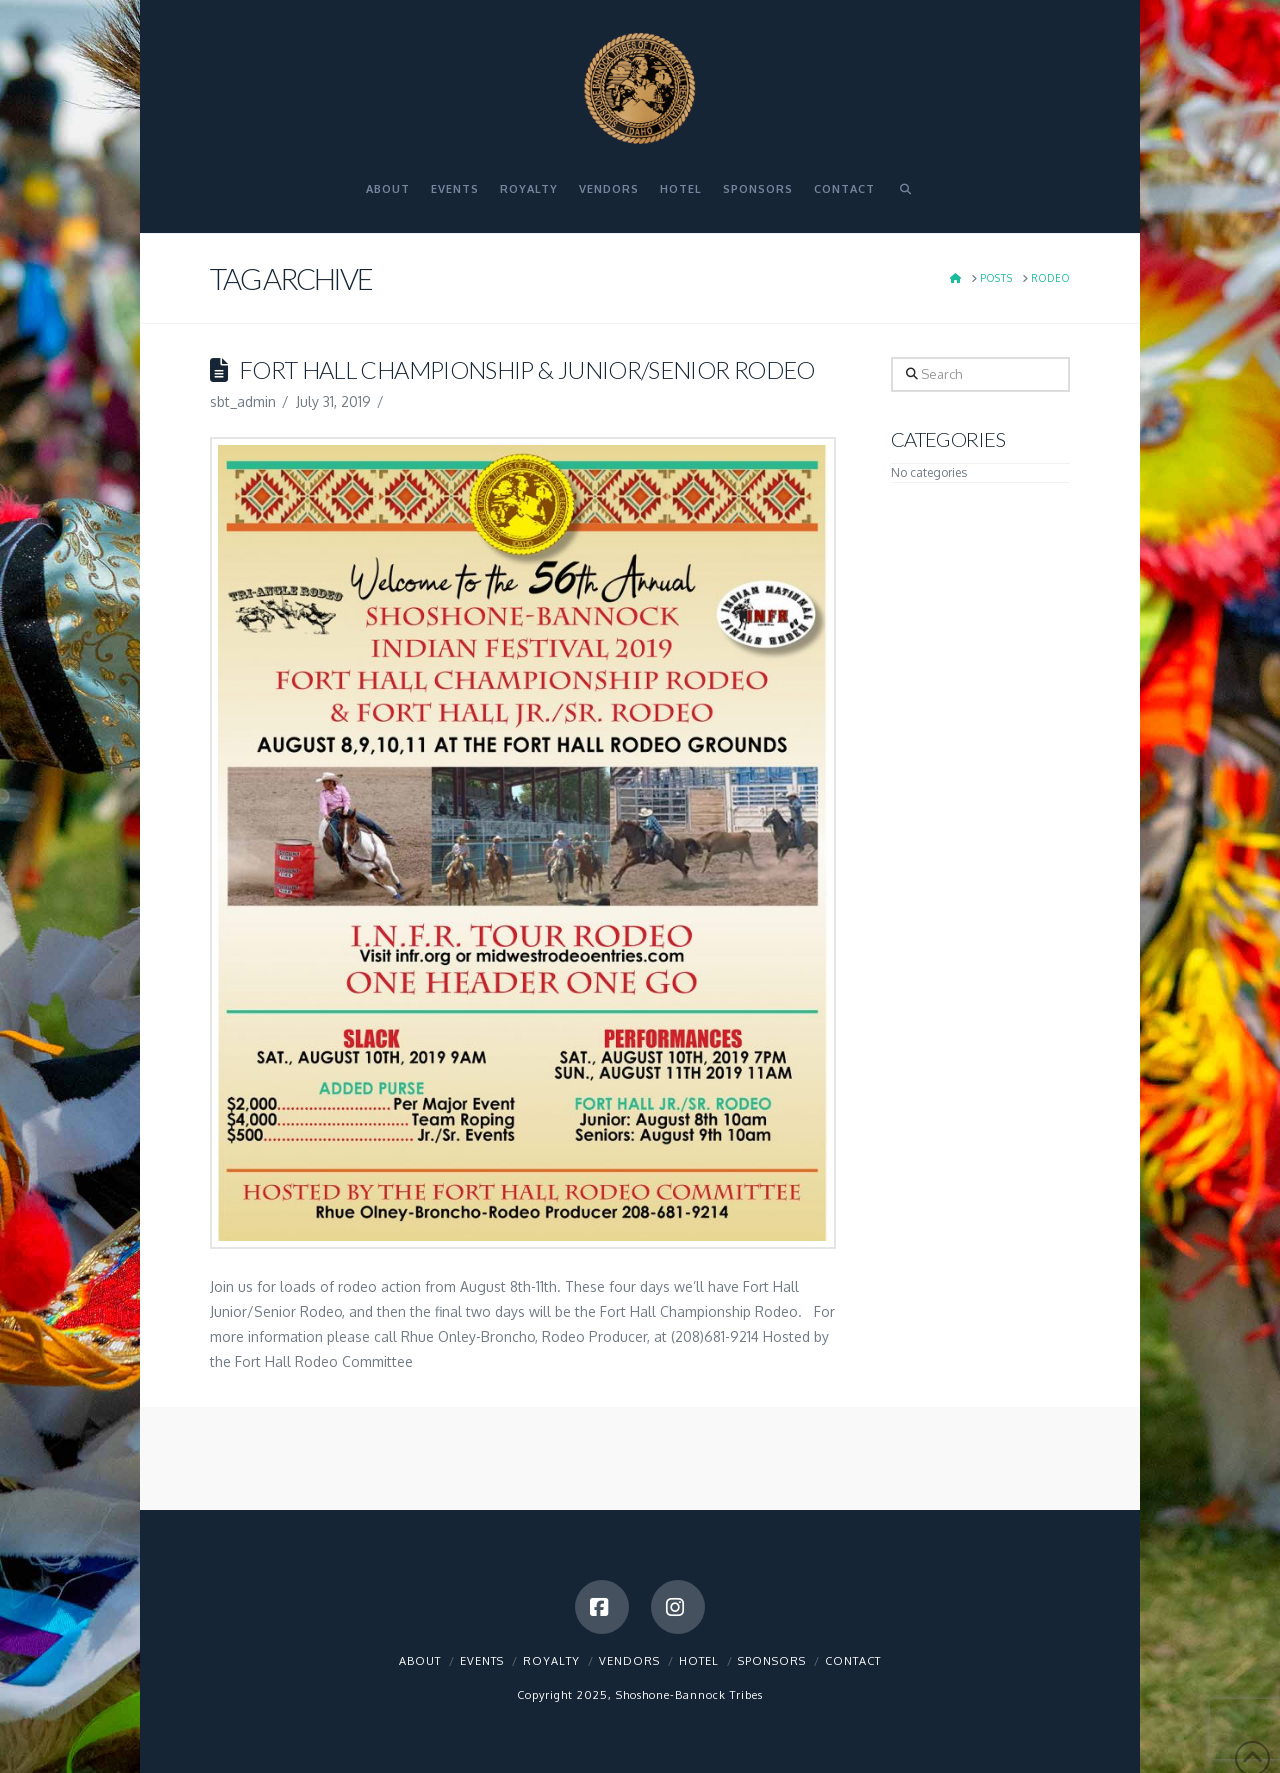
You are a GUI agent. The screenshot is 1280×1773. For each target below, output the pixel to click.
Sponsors (772, 1661)
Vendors (629, 1661)
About (420, 1661)
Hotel (699, 1661)
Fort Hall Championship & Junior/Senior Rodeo (527, 370)
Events (482, 1661)
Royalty (551, 1661)
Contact (853, 1661)
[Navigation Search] (905, 198)
